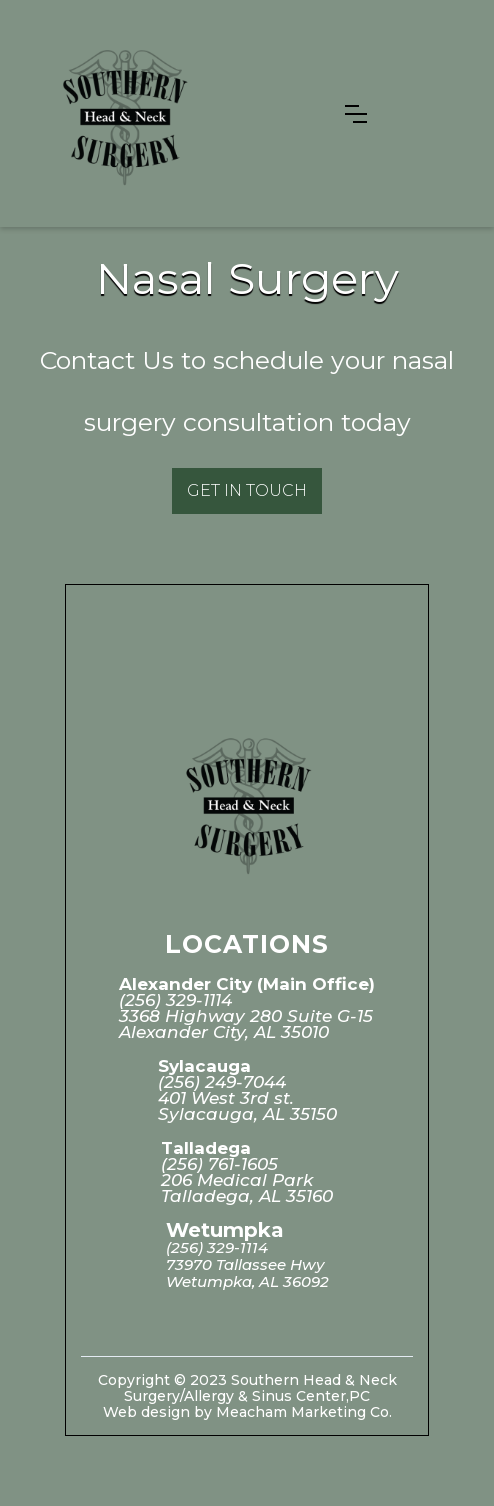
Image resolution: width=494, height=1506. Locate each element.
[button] (356, 114)
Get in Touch (247, 490)
